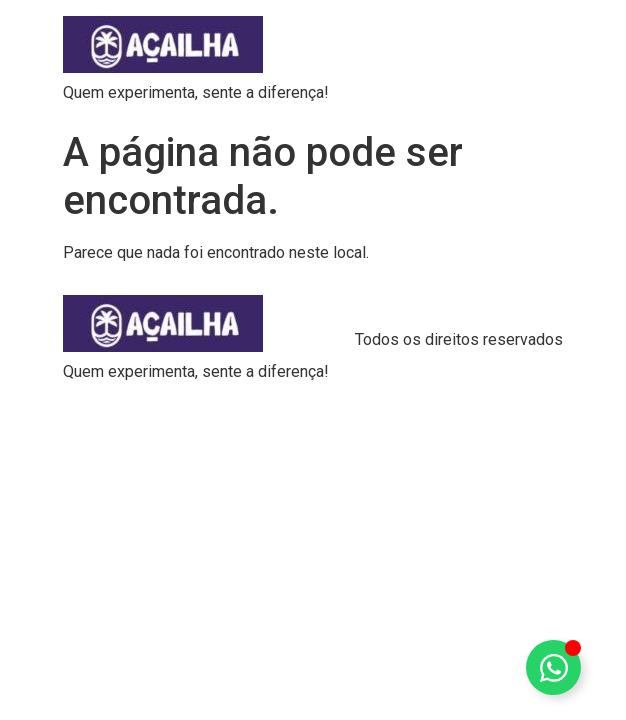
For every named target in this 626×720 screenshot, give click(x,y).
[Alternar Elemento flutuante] (553, 667)
